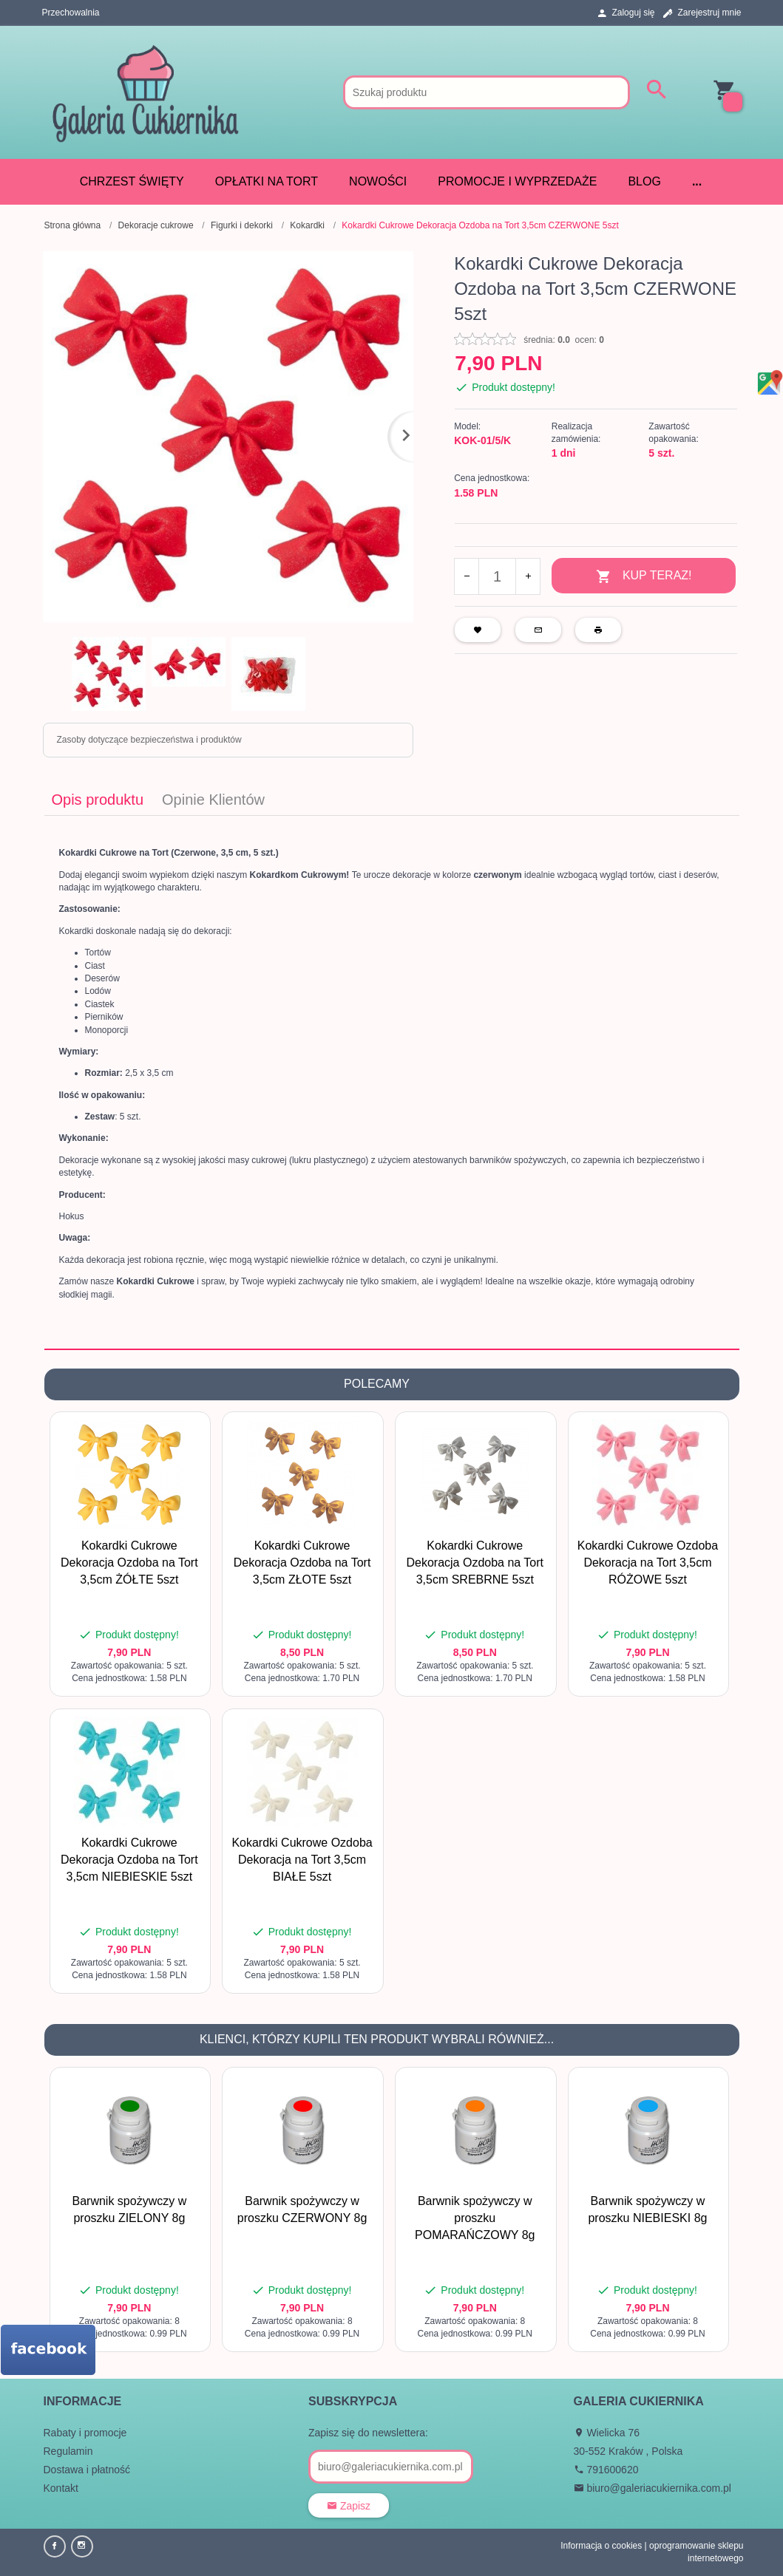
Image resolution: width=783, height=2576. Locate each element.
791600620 (606, 2470)
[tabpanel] (391, 1082)
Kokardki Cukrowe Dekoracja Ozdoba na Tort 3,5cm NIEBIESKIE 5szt (129, 1859)
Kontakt (61, 2488)
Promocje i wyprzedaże (517, 181)
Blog (644, 181)
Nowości (378, 181)
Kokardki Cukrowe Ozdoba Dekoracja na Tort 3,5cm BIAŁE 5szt (301, 1859)
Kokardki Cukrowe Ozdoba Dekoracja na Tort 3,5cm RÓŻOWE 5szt (647, 1562)
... (697, 181)
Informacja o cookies (601, 2546)
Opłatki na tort (266, 181)
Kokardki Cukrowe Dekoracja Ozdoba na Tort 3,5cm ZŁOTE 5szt (302, 1562)
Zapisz (348, 2506)
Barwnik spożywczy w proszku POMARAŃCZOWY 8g (475, 2218)
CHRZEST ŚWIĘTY (132, 181)
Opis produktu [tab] (98, 799)
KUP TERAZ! (644, 577)
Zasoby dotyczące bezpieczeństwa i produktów (149, 740)
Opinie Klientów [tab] (213, 799)
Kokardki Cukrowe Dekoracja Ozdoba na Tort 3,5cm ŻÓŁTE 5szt (129, 1562)
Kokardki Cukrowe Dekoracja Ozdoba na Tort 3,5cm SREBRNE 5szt (474, 1562)
